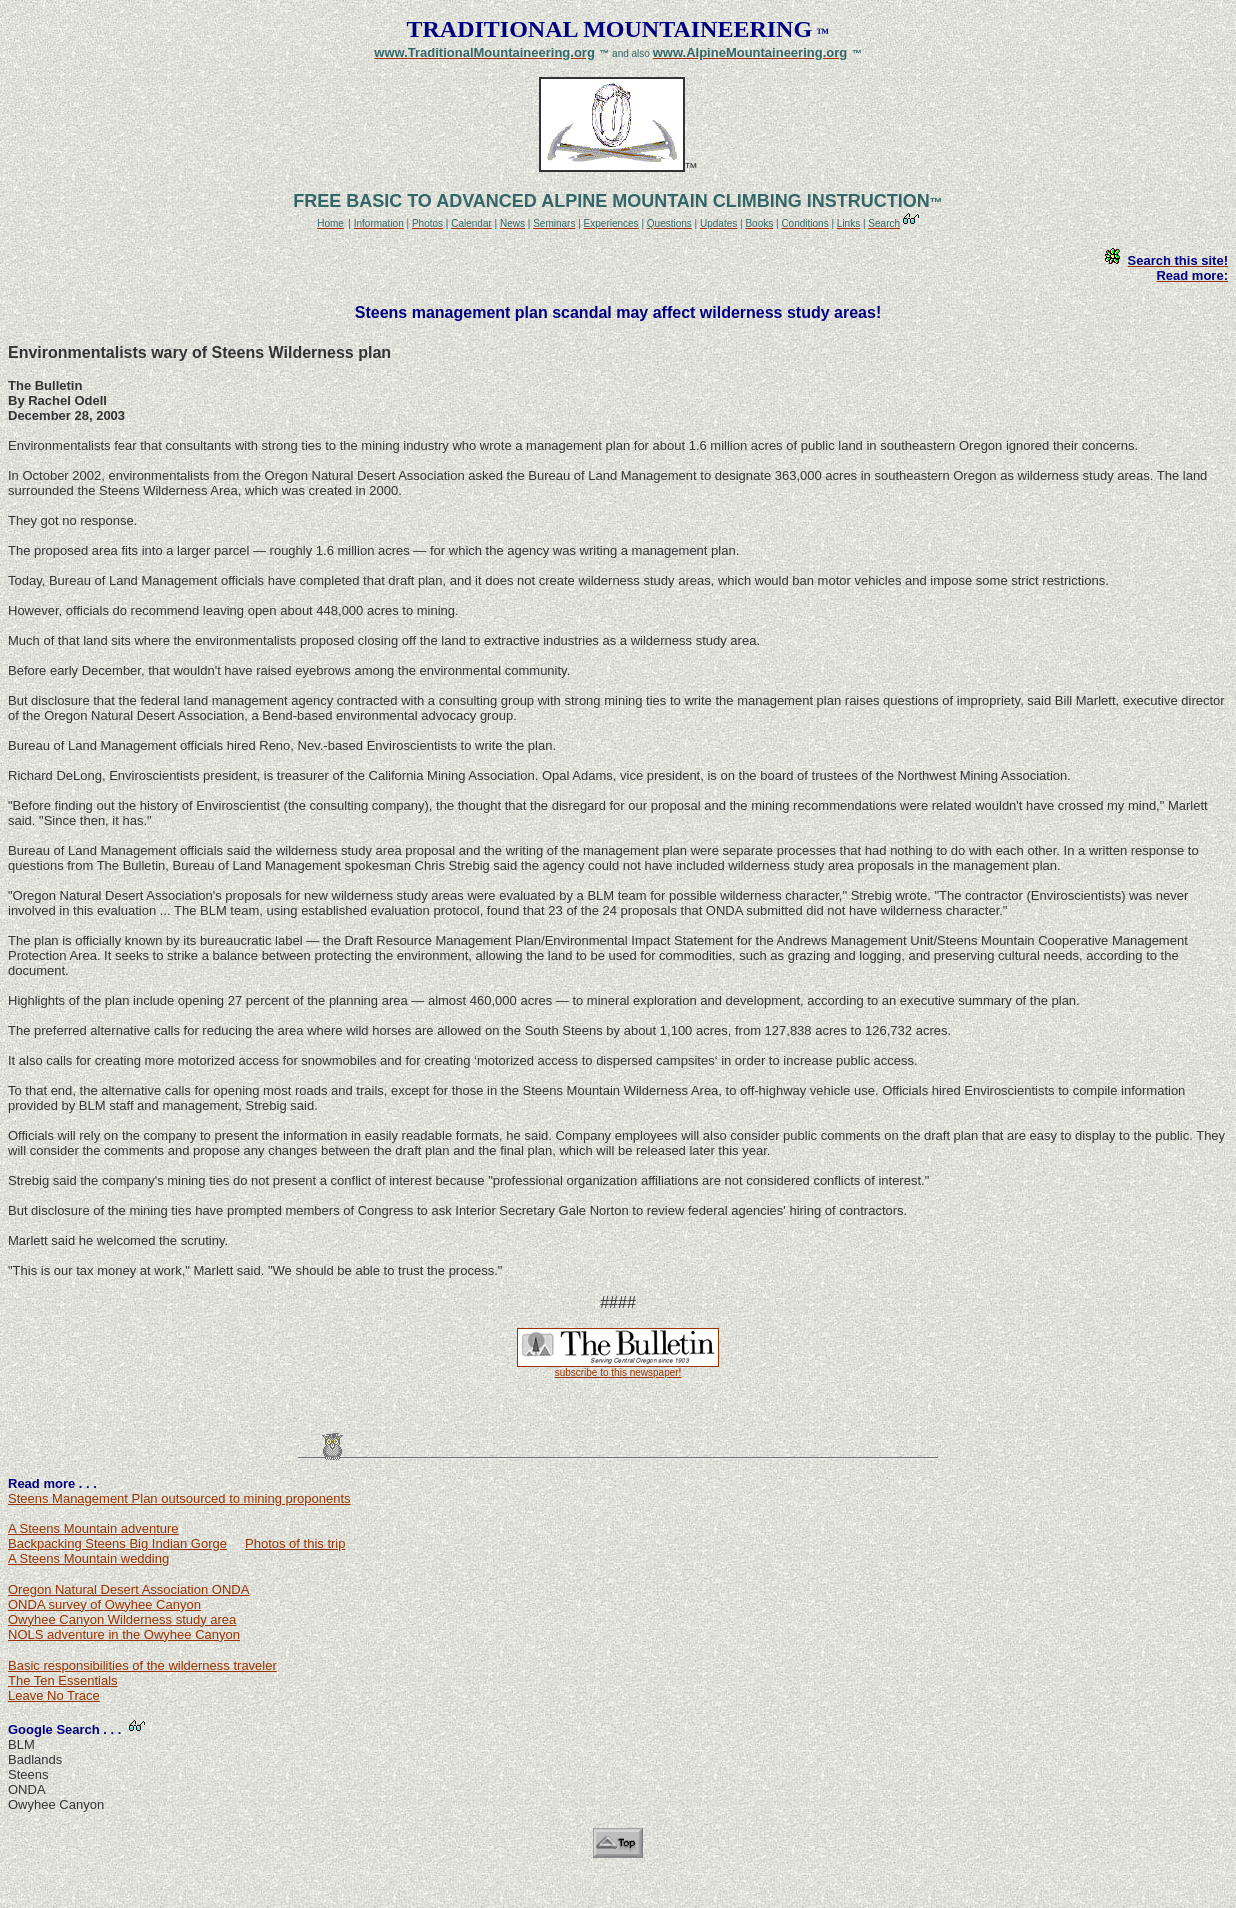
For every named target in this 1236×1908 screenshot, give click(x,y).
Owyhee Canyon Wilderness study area (122, 1619)
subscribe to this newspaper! (618, 1372)
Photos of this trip (295, 1543)
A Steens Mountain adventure (93, 1528)
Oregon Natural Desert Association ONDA (128, 1589)
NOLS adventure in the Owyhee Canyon (124, 1634)
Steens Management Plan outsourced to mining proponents (179, 1498)
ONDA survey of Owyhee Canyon (104, 1604)
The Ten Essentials (63, 1680)
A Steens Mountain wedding (88, 1558)
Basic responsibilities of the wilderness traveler (142, 1665)
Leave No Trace (54, 1695)
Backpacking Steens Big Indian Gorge (117, 1543)
